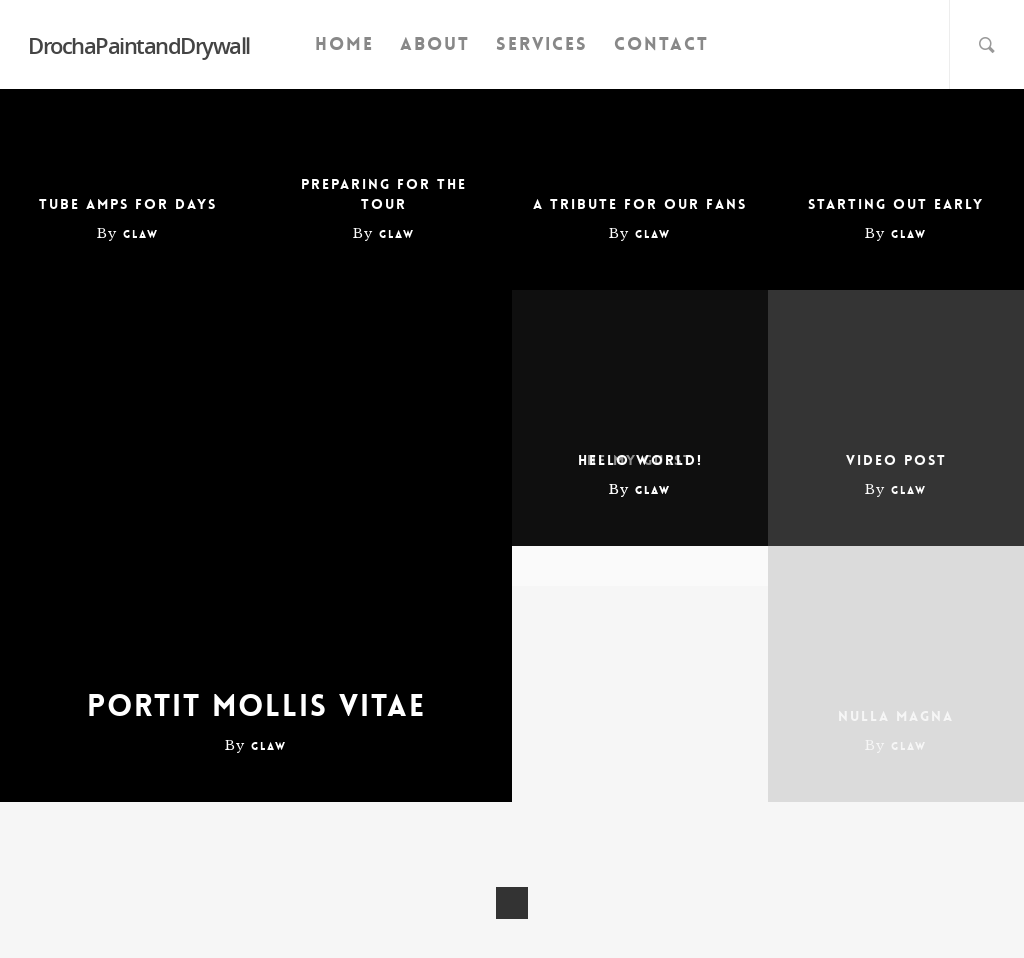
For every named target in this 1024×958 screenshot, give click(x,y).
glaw (141, 234)
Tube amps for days (128, 204)
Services (542, 44)
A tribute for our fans (640, 204)
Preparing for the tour (384, 194)
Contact (661, 44)
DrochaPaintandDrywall (139, 45)
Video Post (896, 460)
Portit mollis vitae (256, 707)
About (435, 44)
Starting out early (896, 204)
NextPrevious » (512, 903)
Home (344, 44)
